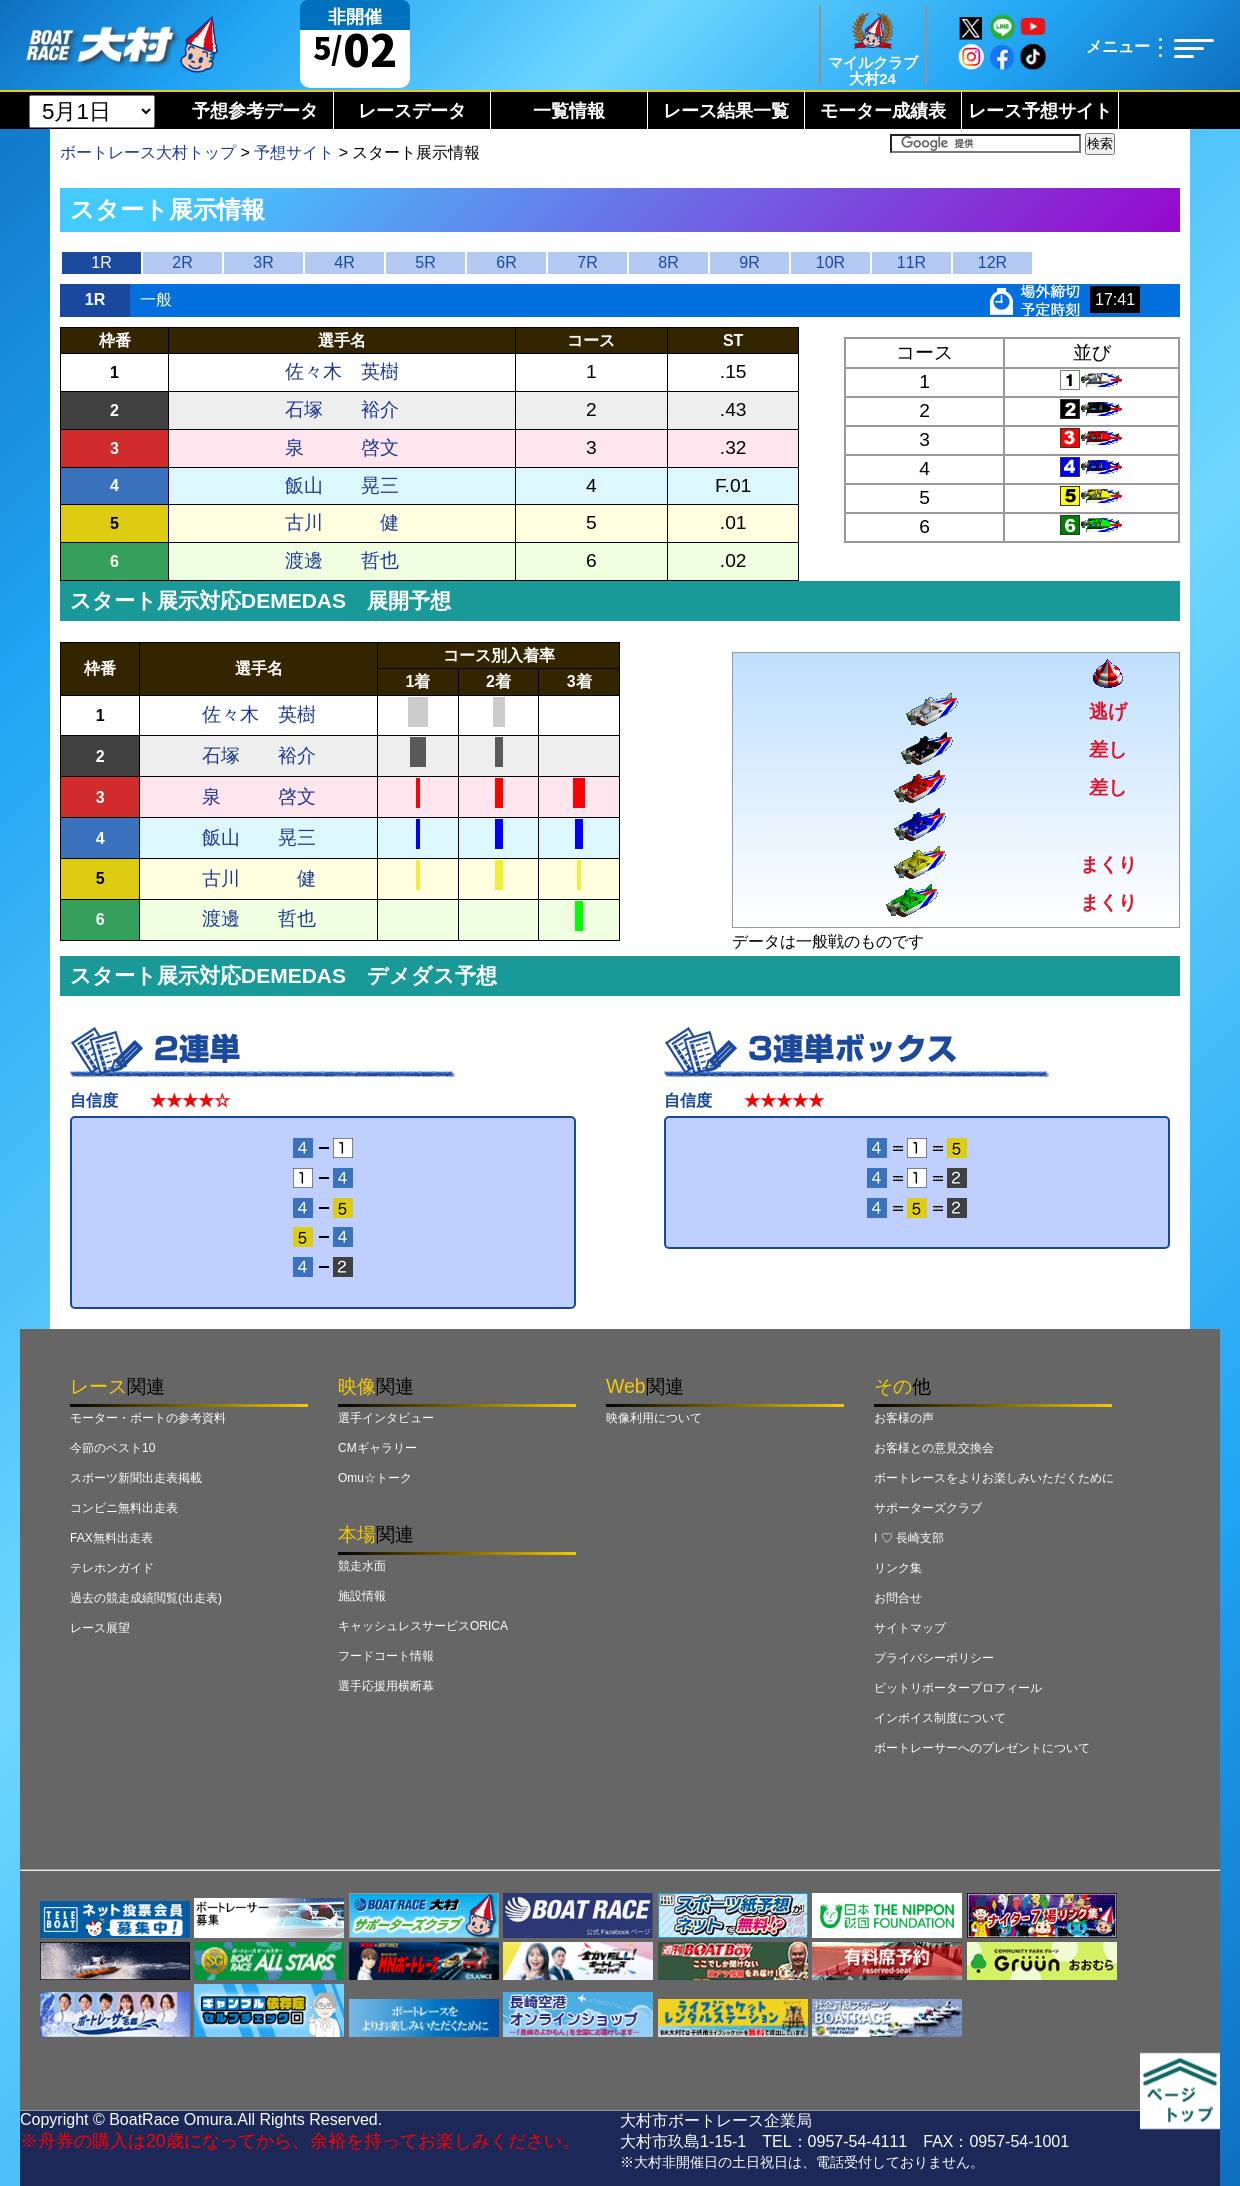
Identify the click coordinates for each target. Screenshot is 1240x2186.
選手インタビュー (386, 1418)
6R (506, 262)
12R (992, 262)
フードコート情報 (386, 1656)
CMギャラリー (377, 1448)
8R (668, 262)
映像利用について (654, 1418)
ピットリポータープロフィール (958, 1688)
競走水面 (362, 1566)
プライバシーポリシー (934, 1658)
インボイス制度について (940, 1718)
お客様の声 (904, 1418)
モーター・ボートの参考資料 (148, 1418)
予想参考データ (255, 111)
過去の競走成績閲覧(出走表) (146, 1598)
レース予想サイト (1040, 111)
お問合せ (898, 1598)
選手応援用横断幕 (386, 1686)
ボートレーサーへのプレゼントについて (982, 1748)
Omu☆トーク (375, 1478)
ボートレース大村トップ (148, 152)
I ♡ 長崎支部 (909, 1538)
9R (749, 262)
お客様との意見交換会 (934, 1448)
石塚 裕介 (342, 409)
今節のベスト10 (112, 1448)
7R (587, 262)
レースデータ (412, 111)
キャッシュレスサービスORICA (423, 1626)
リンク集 (898, 1568)
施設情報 (362, 1596)
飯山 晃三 (342, 485)
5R (425, 262)
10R (830, 262)
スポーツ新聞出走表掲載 (136, 1478)
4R (344, 262)
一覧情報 (569, 111)
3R (263, 262)
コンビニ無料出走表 (124, 1508)
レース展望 (100, 1628)
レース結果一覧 (726, 111)
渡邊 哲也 (342, 560)
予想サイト (294, 152)
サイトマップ (910, 1628)
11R (911, 262)
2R (182, 262)
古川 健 (342, 522)
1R (101, 262)
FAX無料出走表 (111, 1538)
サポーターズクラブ (928, 1508)
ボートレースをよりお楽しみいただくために (994, 1478)
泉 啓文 (342, 447)
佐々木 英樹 (342, 371)
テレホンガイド (112, 1568)
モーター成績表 (883, 111)
